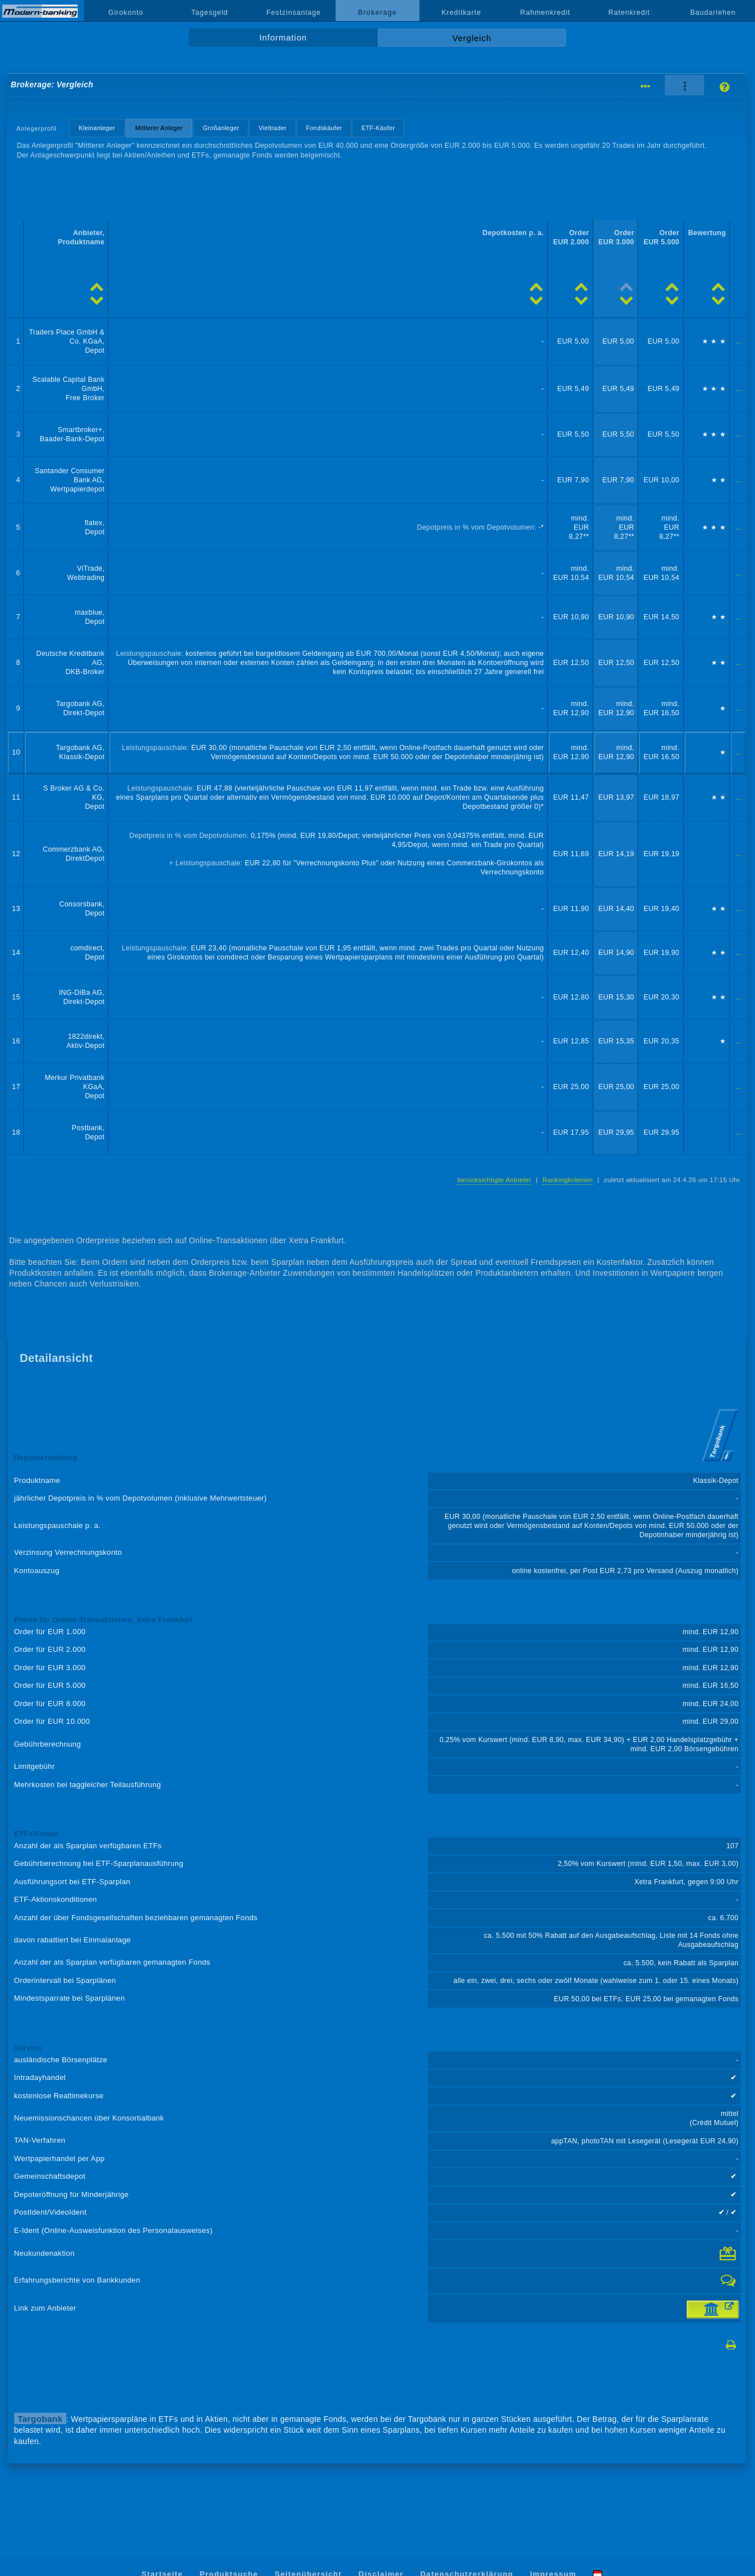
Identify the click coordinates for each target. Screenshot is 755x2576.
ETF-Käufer (378, 127)
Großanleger (221, 127)
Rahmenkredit (545, 13)
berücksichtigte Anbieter (494, 1179)
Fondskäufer (324, 127)
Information (283, 37)
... (739, 341)
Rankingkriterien (568, 1179)
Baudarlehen (713, 13)
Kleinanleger (97, 127)
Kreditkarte (462, 13)
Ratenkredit (629, 13)
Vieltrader (272, 127)
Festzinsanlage (294, 13)
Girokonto (126, 13)
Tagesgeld (209, 13)
